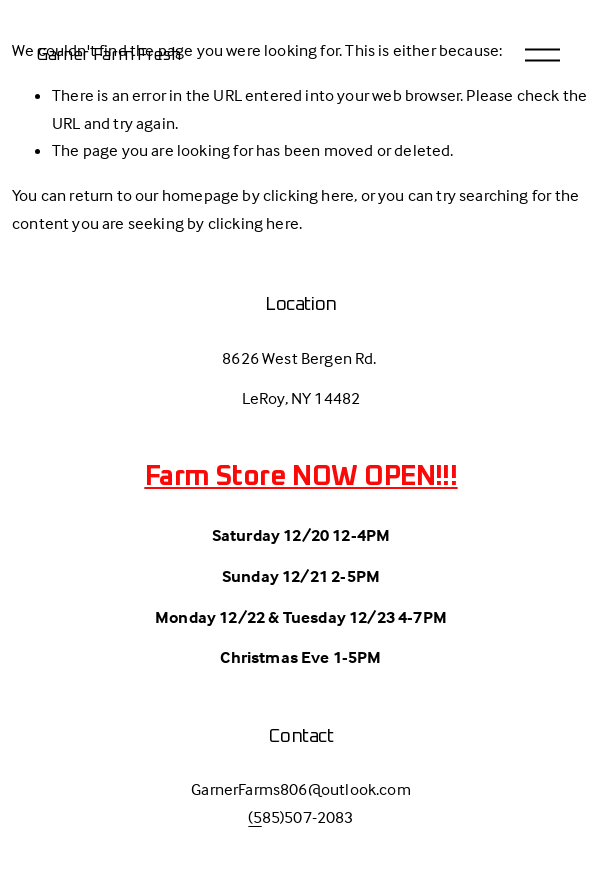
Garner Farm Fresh (108, 55)
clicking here (308, 195)
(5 (254, 817)
